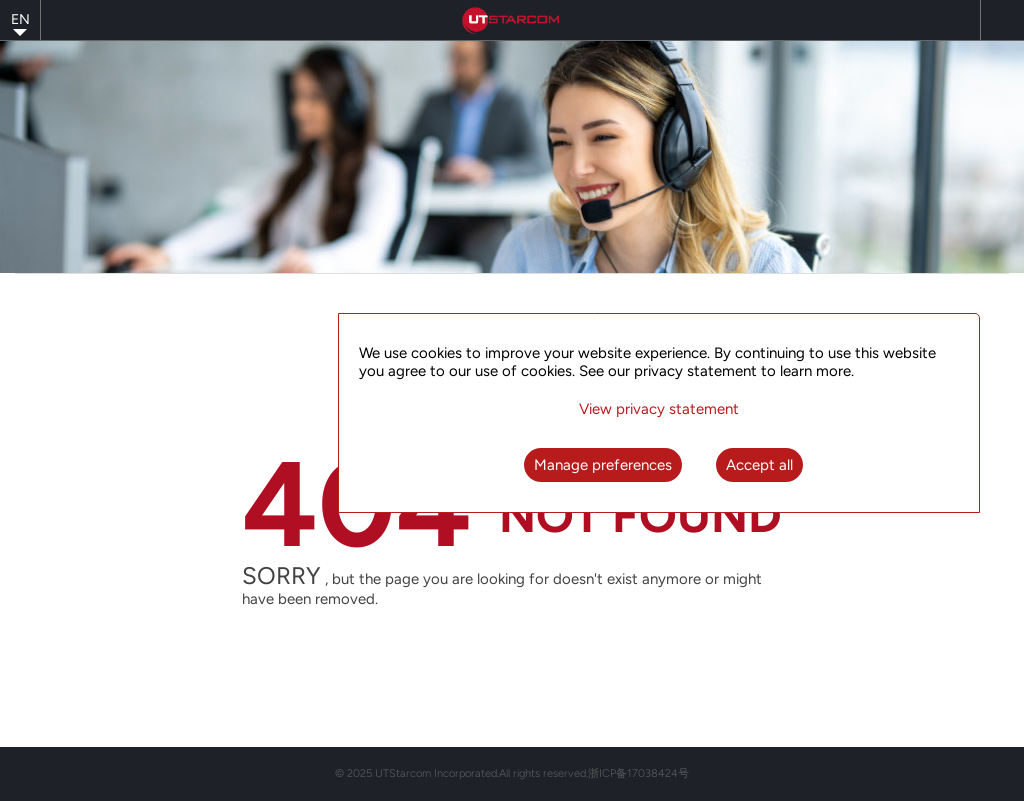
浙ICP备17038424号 (638, 773)
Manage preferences (603, 465)
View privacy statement (659, 409)
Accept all (759, 465)
